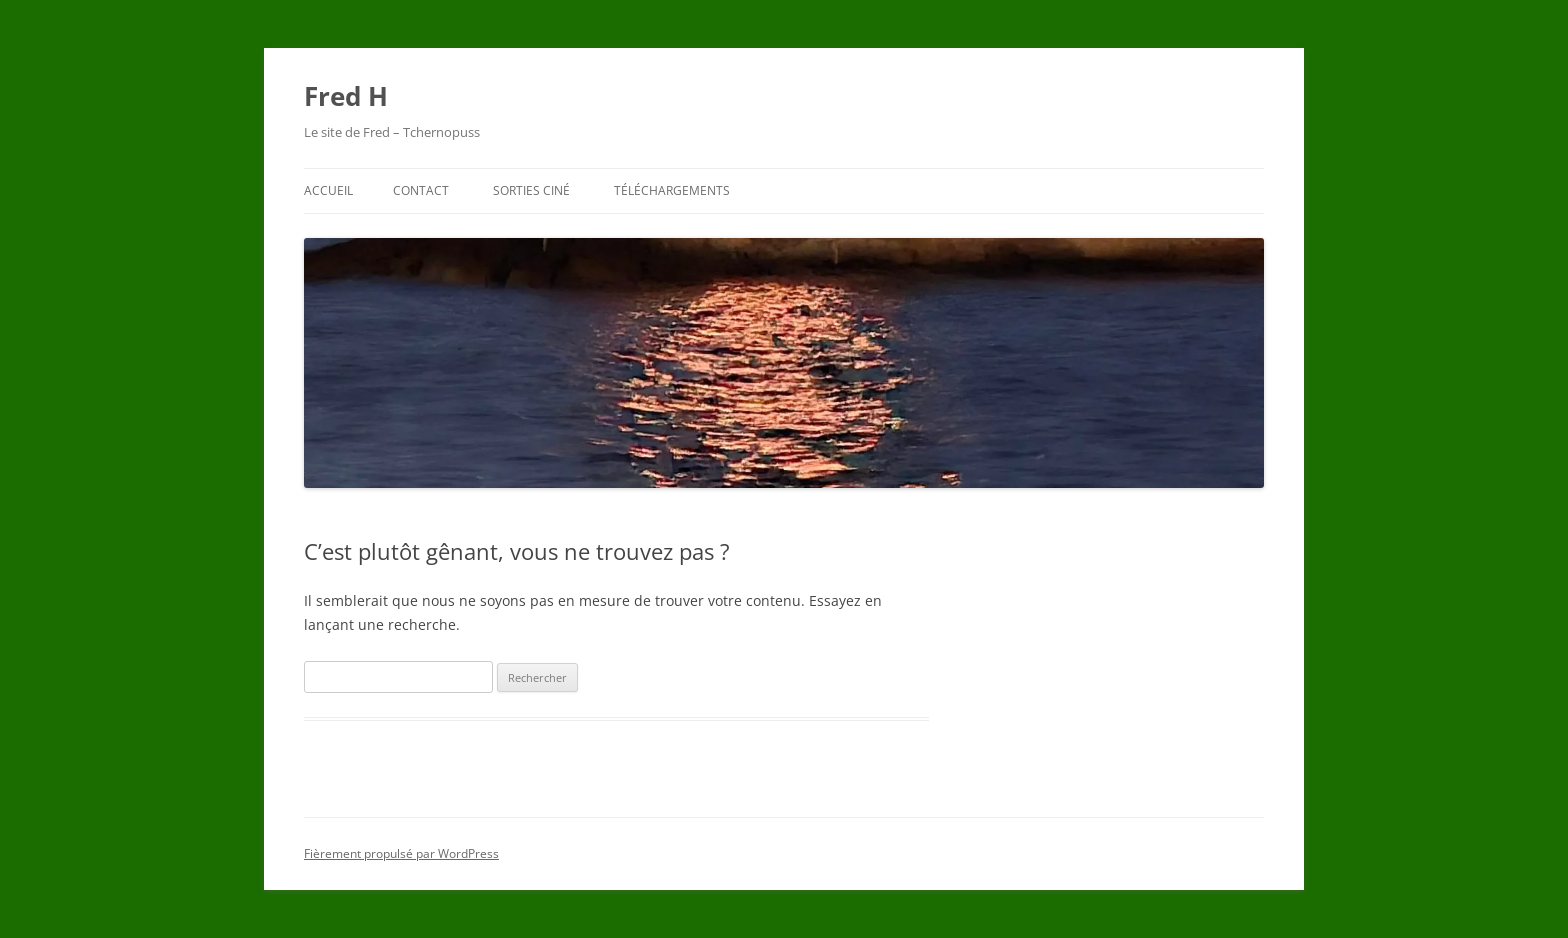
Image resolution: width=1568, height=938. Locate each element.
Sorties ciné (531, 190)
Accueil (328, 190)
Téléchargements (672, 190)
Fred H (346, 96)
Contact (421, 190)
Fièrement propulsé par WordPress (401, 853)
